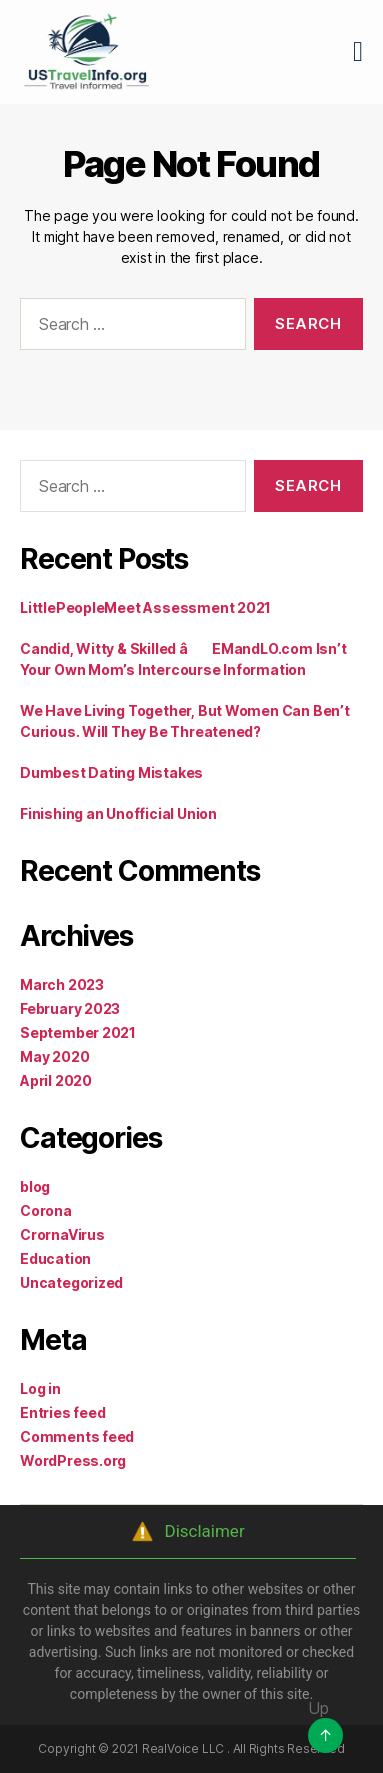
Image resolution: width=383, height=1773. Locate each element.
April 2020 (56, 1080)
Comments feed (77, 1436)
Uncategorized (71, 1282)
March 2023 (62, 984)
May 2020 (54, 1056)
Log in (40, 1388)
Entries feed (62, 1412)
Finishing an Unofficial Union (118, 813)
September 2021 (78, 1032)
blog (35, 1186)
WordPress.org (73, 1460)
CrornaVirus (62, 1234)
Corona (46, 1210)
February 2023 (70, 1008)
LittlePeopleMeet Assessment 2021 (145, 607)
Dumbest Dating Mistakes (111, 772)
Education (55, 1258)
